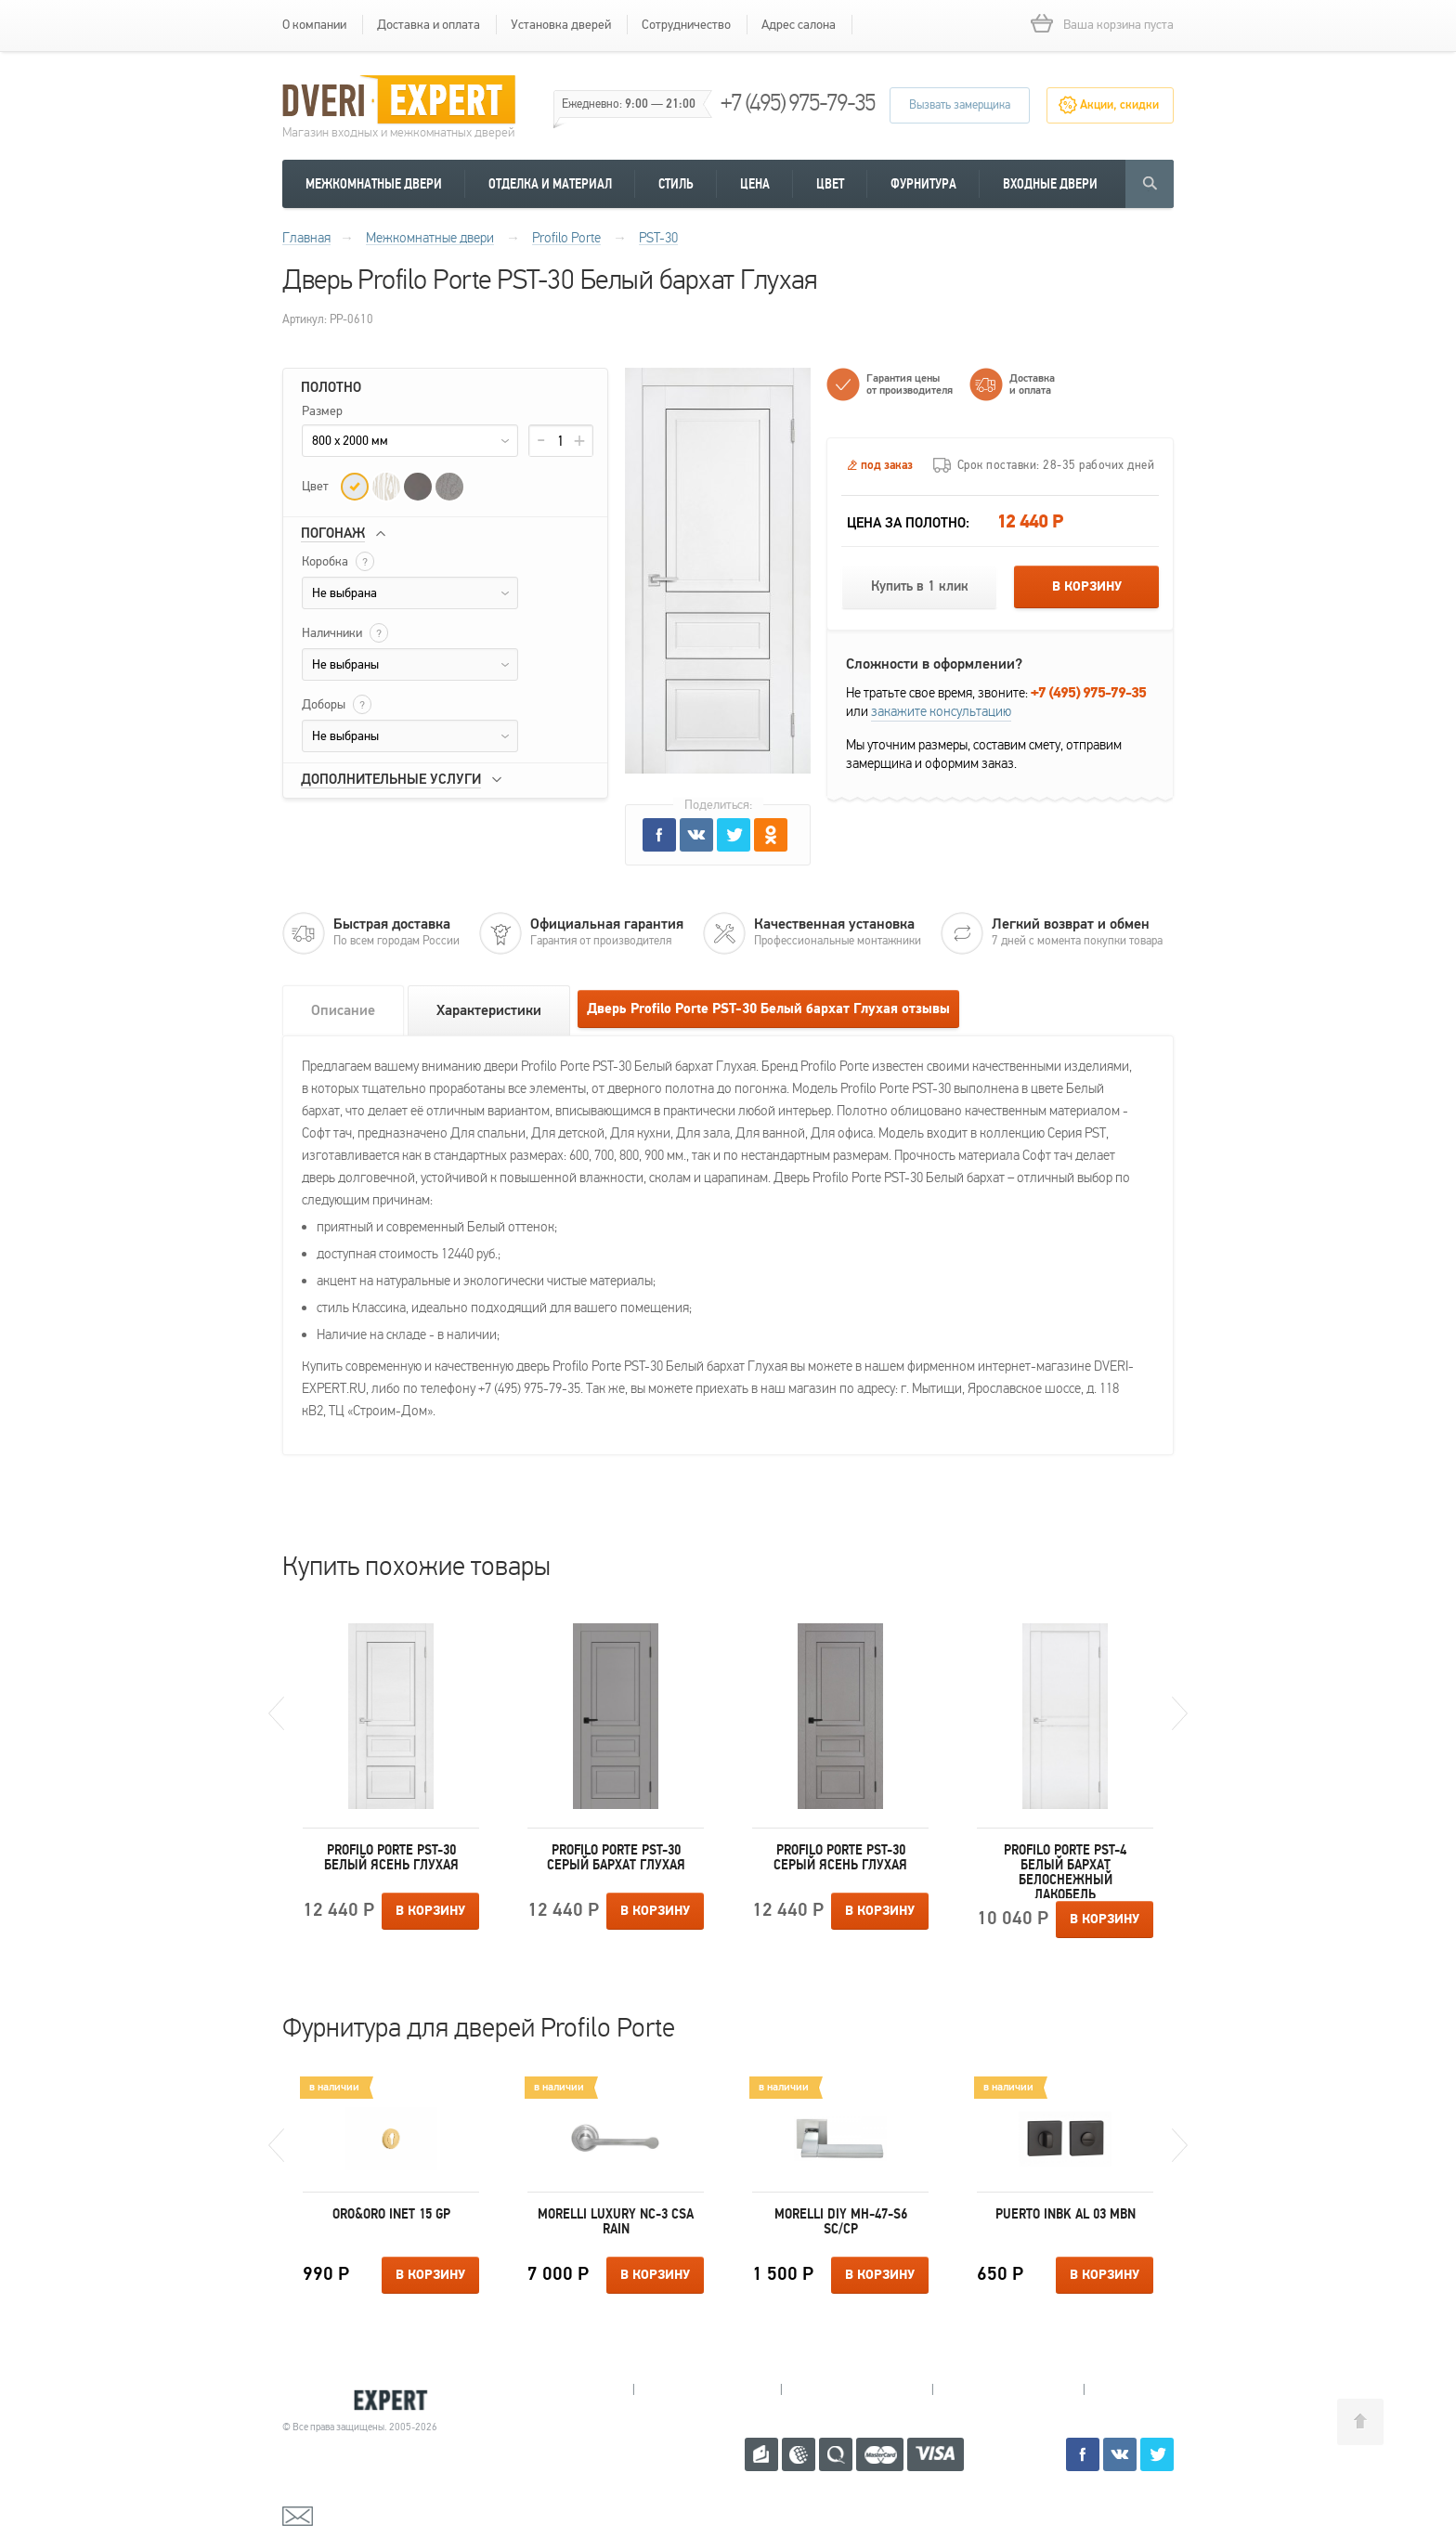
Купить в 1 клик (919, 586)
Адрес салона (798, 25)
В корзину (1087, 587)
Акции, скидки (1119, 105)
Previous (276, 1713)
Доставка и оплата (428, 25)
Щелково (1008, 2389)
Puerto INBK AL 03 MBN (1065, 2213)
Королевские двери (362, 2400)
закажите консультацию (941, 711)
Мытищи (559, 2389)
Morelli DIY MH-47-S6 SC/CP (840, 2221)
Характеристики (488, 1010)
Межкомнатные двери (374, 184)
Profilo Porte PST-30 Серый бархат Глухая (616, 1857)
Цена (755, 184)
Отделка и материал (550, 184)
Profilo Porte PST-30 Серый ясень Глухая (840, 1857)
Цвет (830, 184)
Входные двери (1050, 184)
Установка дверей (561, 25)
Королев (707, 2389)
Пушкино (856, 2389)
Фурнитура (923, 184)
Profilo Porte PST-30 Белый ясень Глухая (391, 1857)
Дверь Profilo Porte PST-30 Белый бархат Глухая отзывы (768, 1009)
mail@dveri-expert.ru (375, 2514)
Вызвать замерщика (959, 105)
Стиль (676, 184)
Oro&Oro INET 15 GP (391, 2213)
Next (1180, 1713)
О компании (314, 25)
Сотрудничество (686, 25)
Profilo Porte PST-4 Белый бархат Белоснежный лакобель (1065, 1870)
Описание (343, 1010)
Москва (1155, 2389)
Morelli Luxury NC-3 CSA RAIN (616, 2221)
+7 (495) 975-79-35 (798, 102)
